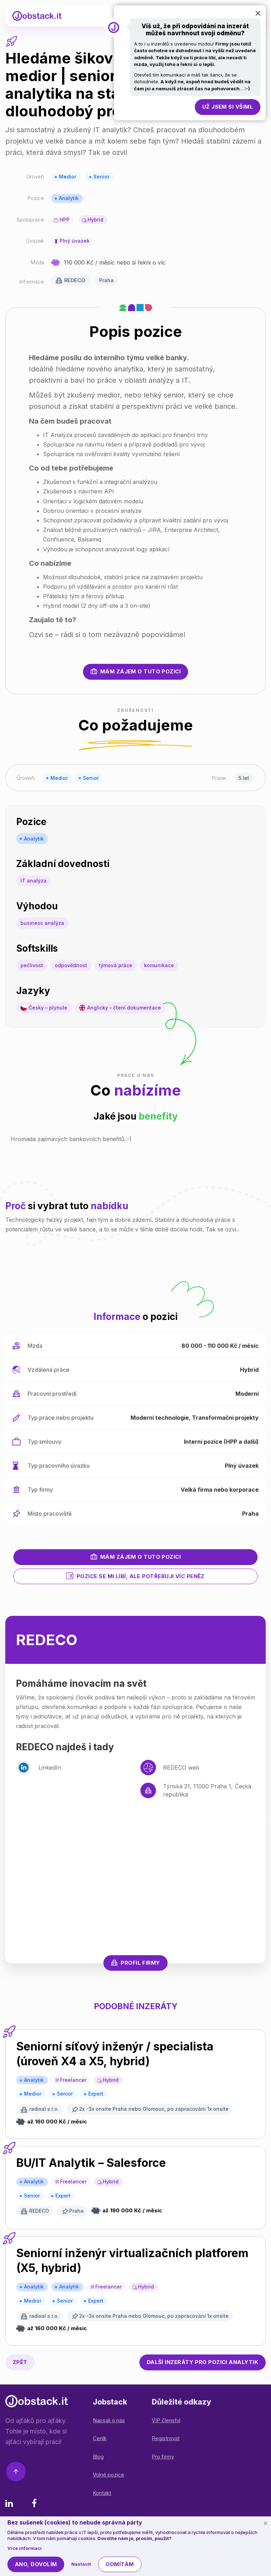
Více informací (24, 2548)
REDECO (74, 280)
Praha (106, 280)
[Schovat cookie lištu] (265, 2523)
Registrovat (166, 2438)
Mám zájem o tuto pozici (135, 671)
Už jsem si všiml (227, 106)
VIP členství (166, 2420)
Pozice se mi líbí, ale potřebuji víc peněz (135, 1576)
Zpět (20, 2362)
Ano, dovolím (36, 2564)
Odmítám (120, 2564)
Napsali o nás (109, 2420)
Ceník (100, 2438)
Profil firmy (135, 1962)
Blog (98, 2456)
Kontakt (102, 2493)
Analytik (69, 198)
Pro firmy (163, 2456)
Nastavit (81, 2564)
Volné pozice (108, 2474)
